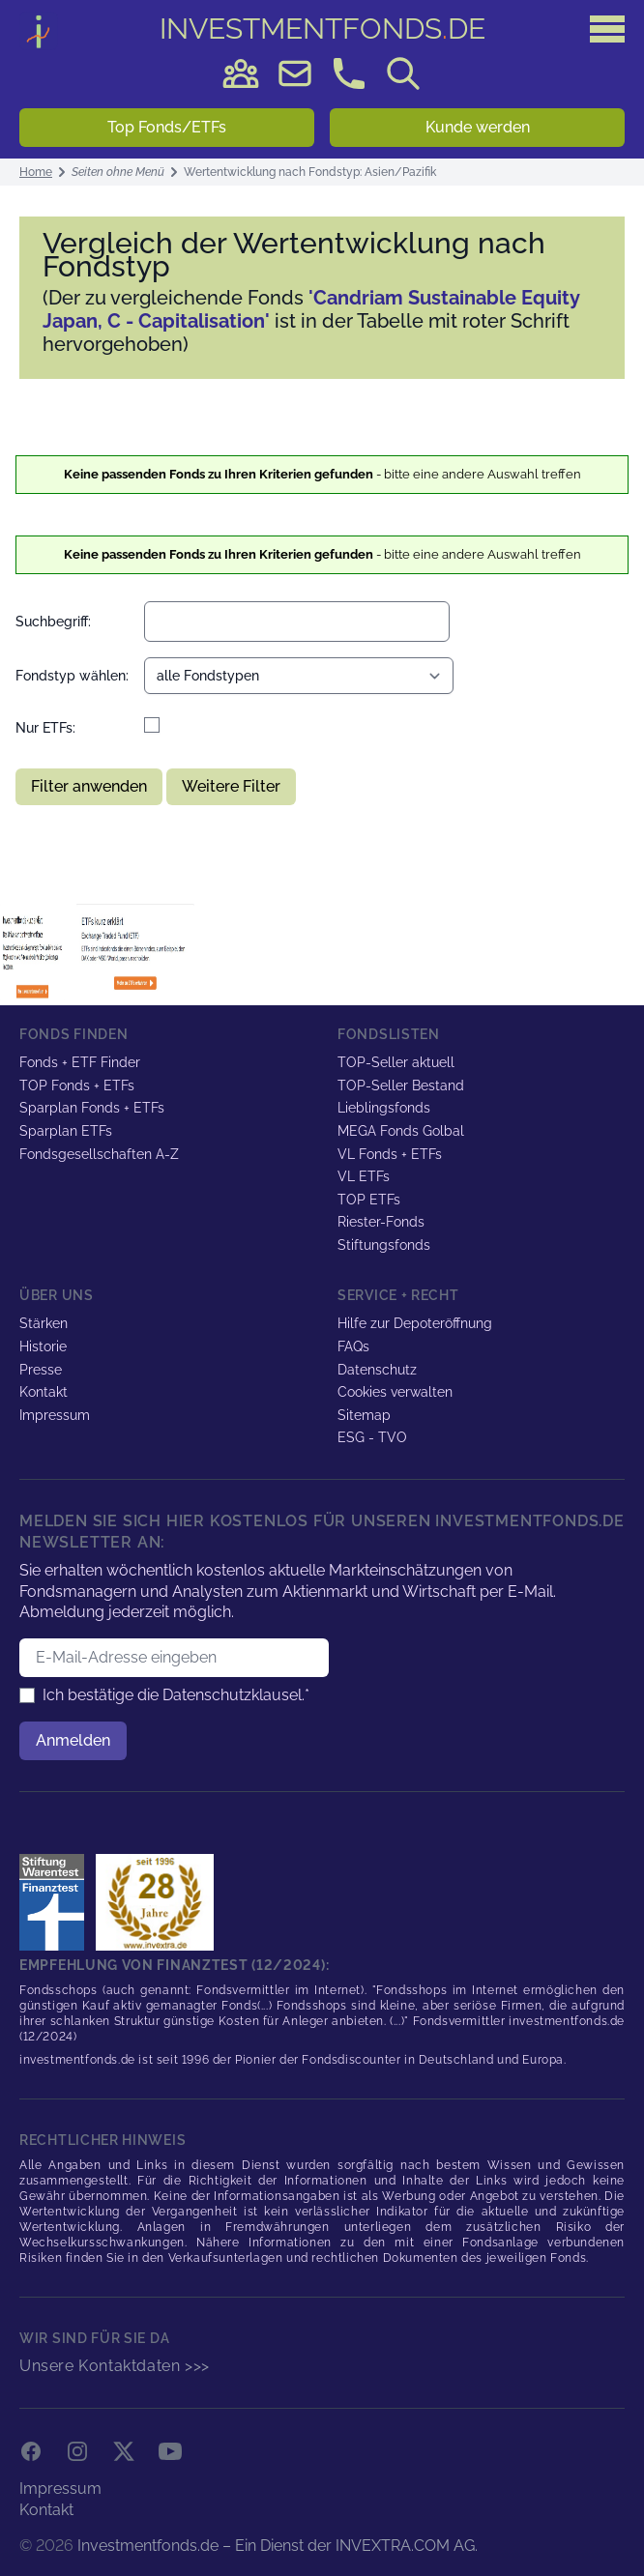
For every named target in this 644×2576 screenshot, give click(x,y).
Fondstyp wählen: (72, 675)
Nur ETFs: (45, 728)
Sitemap (364, 1415)
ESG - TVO (372, 1437)
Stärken (43, 1323)
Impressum (54, 1415)
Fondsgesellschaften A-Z (99, 1154)
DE (322, 28)
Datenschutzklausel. (233, 1695)
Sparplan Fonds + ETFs (91, 1107)
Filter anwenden (89, 786)
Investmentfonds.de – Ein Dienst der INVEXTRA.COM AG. (277, 2545)
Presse (40, 1369)
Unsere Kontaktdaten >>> (114, 2366)
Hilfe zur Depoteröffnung (414, 1323)
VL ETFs (363, 1176)
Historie (43, 1346)
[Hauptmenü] (607, 29)
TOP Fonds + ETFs (76, 1085)
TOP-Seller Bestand (400, 1085)
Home (35, 172)
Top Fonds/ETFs (166, 127)
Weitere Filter (231, 786)
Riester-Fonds (380, 1222)
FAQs (353, 1346)
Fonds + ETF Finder (79, 1062)
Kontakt (43, 1392)
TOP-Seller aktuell (395, 1062)
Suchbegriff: (53, 621)
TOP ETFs (368, 1199)
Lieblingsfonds (383, 1107)
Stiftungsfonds (383, 1245)
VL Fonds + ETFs (389, 1154)
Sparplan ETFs (65, 1131)
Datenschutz (377, 1369)
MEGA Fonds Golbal (400, 1131)
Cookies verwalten (395, 1392)
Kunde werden (477, 127)
